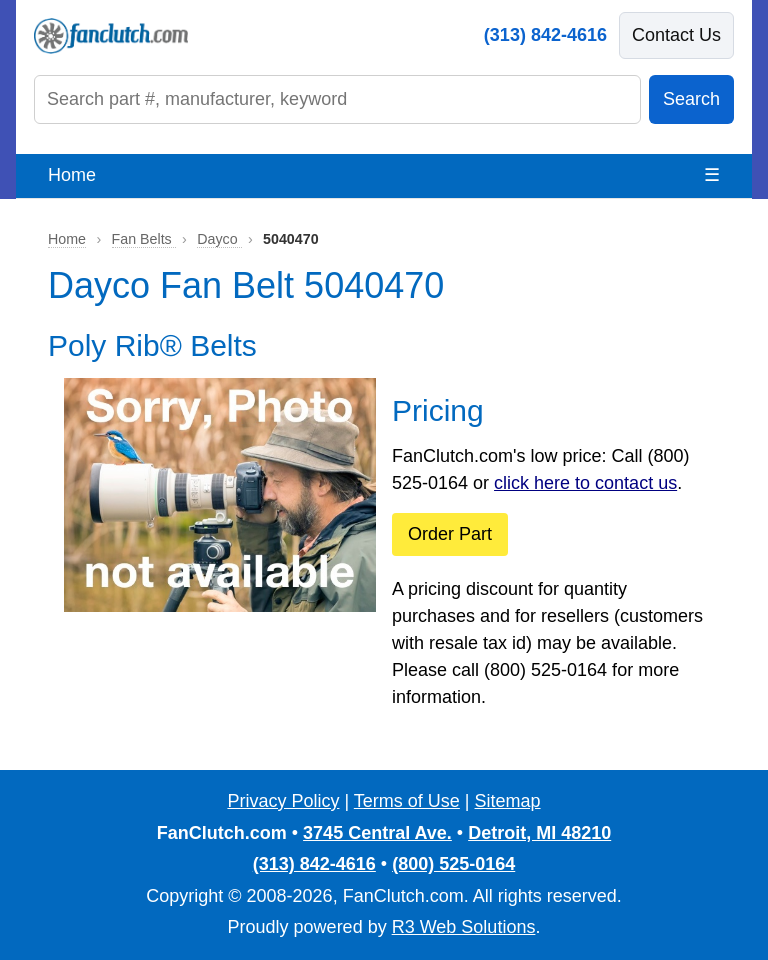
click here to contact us (585, 483)
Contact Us (676, 35)
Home (72, 175)
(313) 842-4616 (545, 35)
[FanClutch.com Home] (111, 36)
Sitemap (508, 801)
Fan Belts (144, 239)
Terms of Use (407, 801)
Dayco (219, 239)
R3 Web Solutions (464, 927)
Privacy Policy (283, 801)
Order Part (450, 534)
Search (691, 99)
